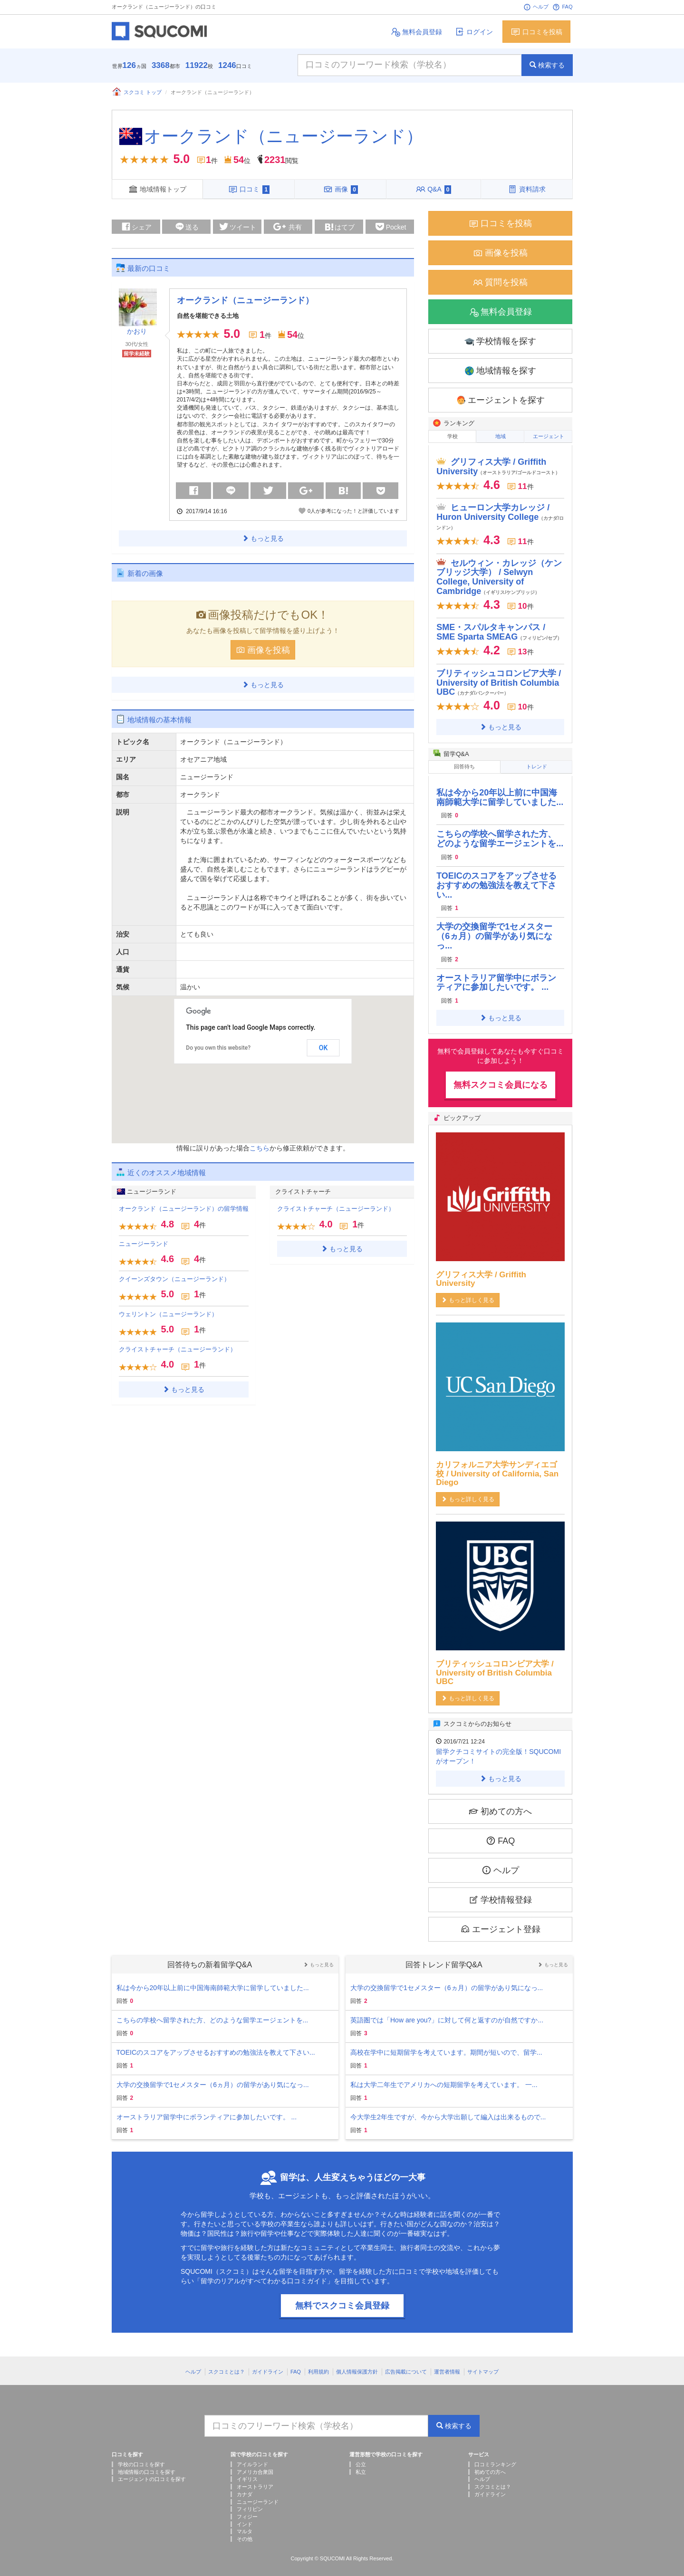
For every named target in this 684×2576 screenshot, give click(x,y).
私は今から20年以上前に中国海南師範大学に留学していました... (499, 790)
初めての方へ (500, 1804)
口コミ (249, 189)
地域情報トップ (157, 189)
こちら (260, 1145)
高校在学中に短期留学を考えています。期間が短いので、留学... (446, 2045)
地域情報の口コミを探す (146, 2465)
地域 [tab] (500, 434)
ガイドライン (267, 2364)
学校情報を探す (500, 339)
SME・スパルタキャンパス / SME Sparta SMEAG (499, 627)
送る (186, 224)
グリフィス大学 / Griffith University (498, 461)
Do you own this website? (218, 1046)
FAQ (562, 7)
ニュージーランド (143, 1241)
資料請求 (527, 189)
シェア (136, 224)
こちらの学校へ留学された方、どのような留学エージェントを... (499, 832)
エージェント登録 (500, 1922)
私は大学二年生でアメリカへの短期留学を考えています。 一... (444, 2077)
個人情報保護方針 (357, 2364)
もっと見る (263, 536)
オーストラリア (255, 2479)
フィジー (247, 2509)
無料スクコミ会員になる (500, 1078)
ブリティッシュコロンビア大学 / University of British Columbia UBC (498, 678)
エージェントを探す (500, 398)
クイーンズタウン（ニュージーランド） (174, 1276)
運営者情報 (447, 2364)
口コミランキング (495, 2457)
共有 (287, 225)
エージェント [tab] (548, 434)
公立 (361, 2457)
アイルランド (252, 2457)
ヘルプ (536, 7)
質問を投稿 (500, 280)
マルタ (244, 2525)
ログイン (473, 32)
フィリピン (250, 2502)
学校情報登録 (500, 1892)
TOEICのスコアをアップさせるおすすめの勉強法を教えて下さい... (496, 878)
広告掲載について (406, 2364)
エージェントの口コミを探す (152, 2472)
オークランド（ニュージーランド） (283, 136)
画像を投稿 (263, 647)
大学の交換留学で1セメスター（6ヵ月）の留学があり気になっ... (494, 929)
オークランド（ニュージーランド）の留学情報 (184, 1206)
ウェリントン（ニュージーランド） (168, 1311)
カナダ (244, 2487)
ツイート (237, 224)
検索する (547, 65)
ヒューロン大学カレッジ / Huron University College (500, 512)
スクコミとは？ (226, 2364)
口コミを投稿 (536, 32)
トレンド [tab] (536, 762)
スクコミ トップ (137, 92)
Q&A (433, 189)
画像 (340, 189)
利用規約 (318, 2364)
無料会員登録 (416, 32)
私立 (361, 2465)
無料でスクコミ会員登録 (342, 2298)
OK (323, 1045)
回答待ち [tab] (464, 762)
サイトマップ (483, 2364)
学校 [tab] (452, 434)
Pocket (391, 224)
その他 (244, 2532)
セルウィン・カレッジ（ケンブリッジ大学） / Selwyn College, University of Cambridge (499, 572)
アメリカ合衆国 (255, 2465)
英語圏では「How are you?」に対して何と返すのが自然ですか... (446, 2013)
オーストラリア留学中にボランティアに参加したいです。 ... (496, 975)
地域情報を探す (500, 368)
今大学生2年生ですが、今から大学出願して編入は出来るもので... (448, 2110)
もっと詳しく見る (467, 1293)
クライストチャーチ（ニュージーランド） (177, 1346)
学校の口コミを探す (141, 2457)
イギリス (247, 2472)
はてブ (339, 225)
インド (244, 2517)
